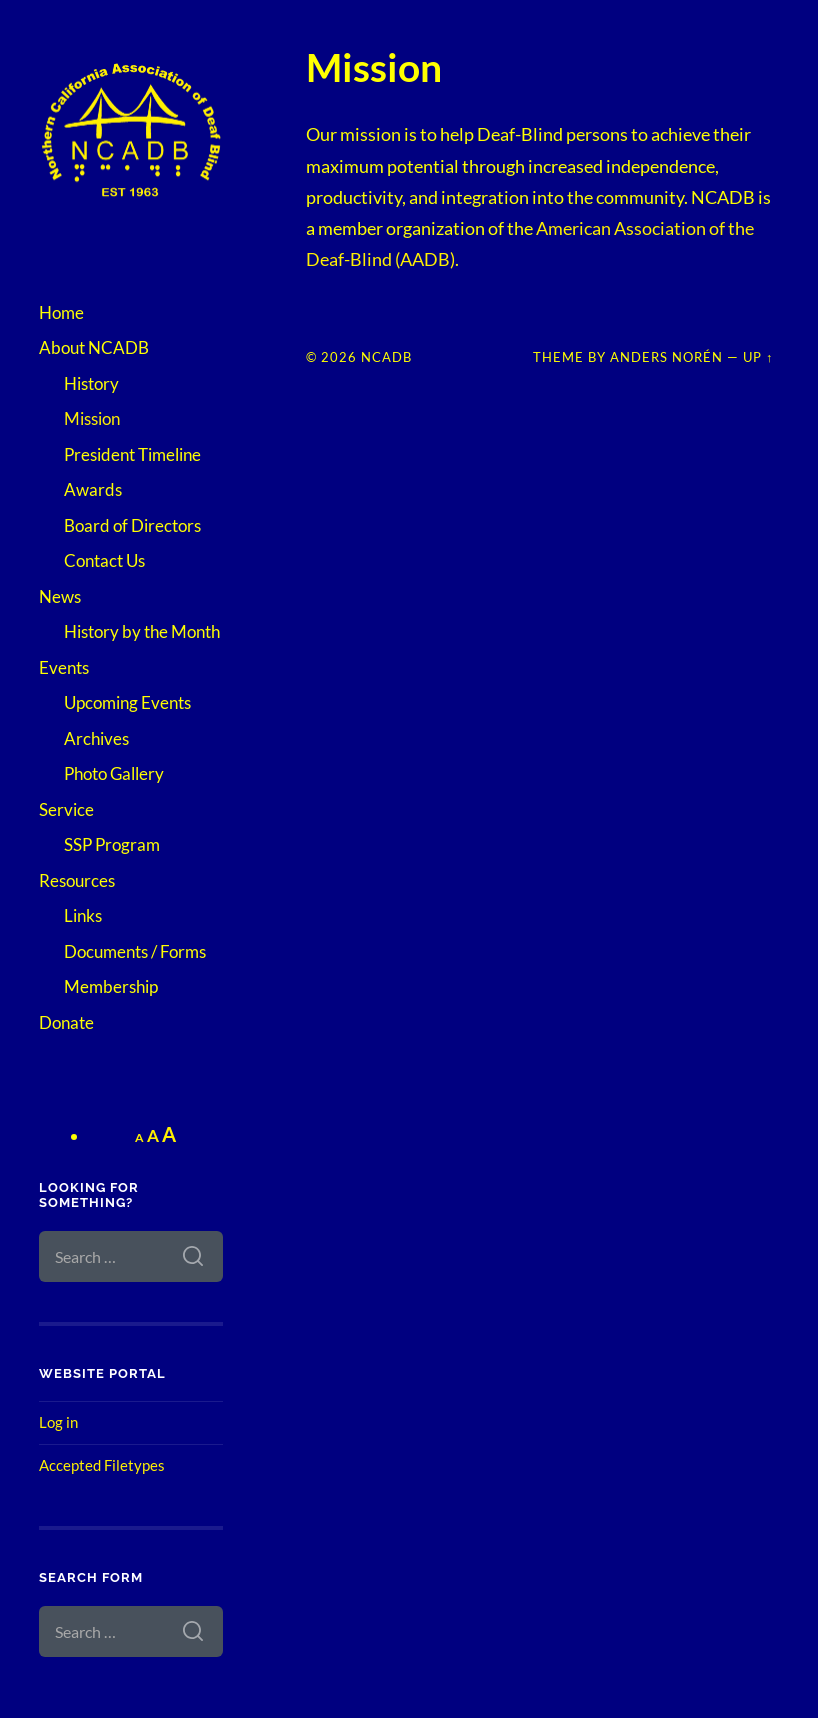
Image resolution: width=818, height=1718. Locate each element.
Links (83, 915)
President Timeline (132, 454)
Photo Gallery (114, 773)
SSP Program (112, 844)
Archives (96, 738)
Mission (92, 418)
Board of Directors (132, 525)
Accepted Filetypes (102, 1465)
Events (64, 667)
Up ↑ (758, 357)
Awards (93, 489)
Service (66, 809)
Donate (66, 1022)
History (91, 383)
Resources (77, 880)
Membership (111, 986)
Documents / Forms (135, 951)
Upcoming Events (127, 702)
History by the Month (142, 631)
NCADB (386, 357)
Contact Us (104, 560)
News (60, 596)
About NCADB (94, 347)
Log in (58, 1422)
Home (61, 312)
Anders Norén (666, 357)
